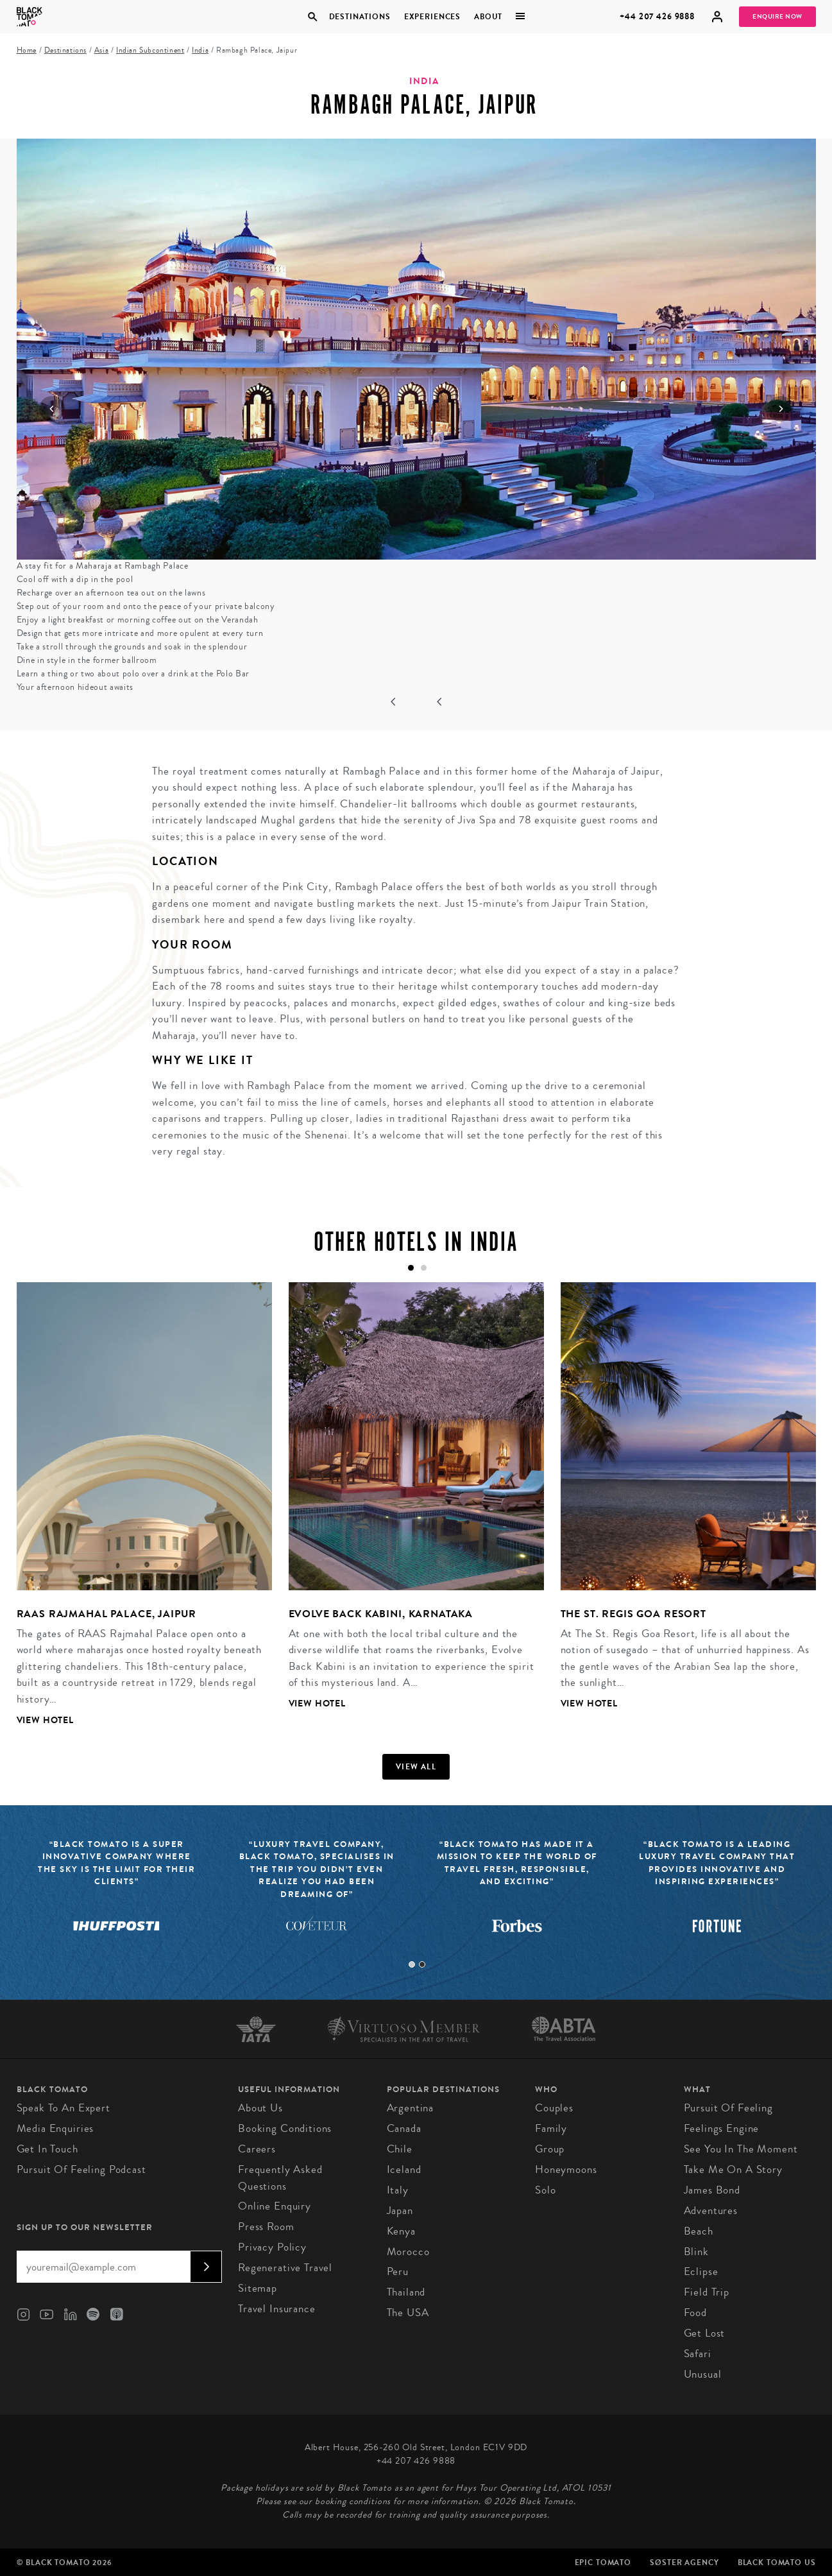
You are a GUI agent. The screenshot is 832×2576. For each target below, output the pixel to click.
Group (550, 2149)
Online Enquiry (274, 2206)
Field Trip (707, 2292)
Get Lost (705, 2333)
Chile (399, 2149)
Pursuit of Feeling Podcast (81, 2169)
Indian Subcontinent (150, 50)
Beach (698, 2231)
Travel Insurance (277, 2309)
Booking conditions (285, 2128)
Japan (400, 2210)
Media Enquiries (55, 2128)
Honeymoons (566, 2169)
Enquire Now (777, 16)
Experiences (432, 16)
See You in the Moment (741, 2149)
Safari (697, 2354)
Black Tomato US (777, 2562)
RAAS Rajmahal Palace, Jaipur (107, 1613)
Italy (398, 2190)
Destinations (360, 16)
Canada (404, 2128)
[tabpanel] (136, 1514)
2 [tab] (422, 1964)
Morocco (408, 2252)
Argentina (410, 2108)
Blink (696, 2252)
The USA (408, 2313)
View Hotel (45, 1720)
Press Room (266, 2227)
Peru (398, 2271)
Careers (257, 2149)
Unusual (703, 2374)
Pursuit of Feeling (728, 2108)
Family (551, 2128)
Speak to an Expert (63, 2108)
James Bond (712, 2190)
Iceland (404, 2169)
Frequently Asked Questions (280, 2177)
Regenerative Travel (285, 2268)
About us (260, 2108)
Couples (554, 2108)
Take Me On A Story (733, 2169)
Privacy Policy (272, 2247)
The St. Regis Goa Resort (633, 1613)
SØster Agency (684, 2562)
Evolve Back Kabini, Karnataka (381, 1613)
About (488, 16)
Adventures (711, 2210)
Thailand (406, 2292)
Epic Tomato (603, 2562)
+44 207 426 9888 (657, 16)
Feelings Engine (722, 2128)
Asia (101, 50)
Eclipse (701, 2271)
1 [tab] (412, 1964)
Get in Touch (47, 2149)
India (200, 50)
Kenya (401, 2231)
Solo (545, 2190)
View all (416, 1767)
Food (695, 2313)
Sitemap (257, 2288)
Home (27, 50)
